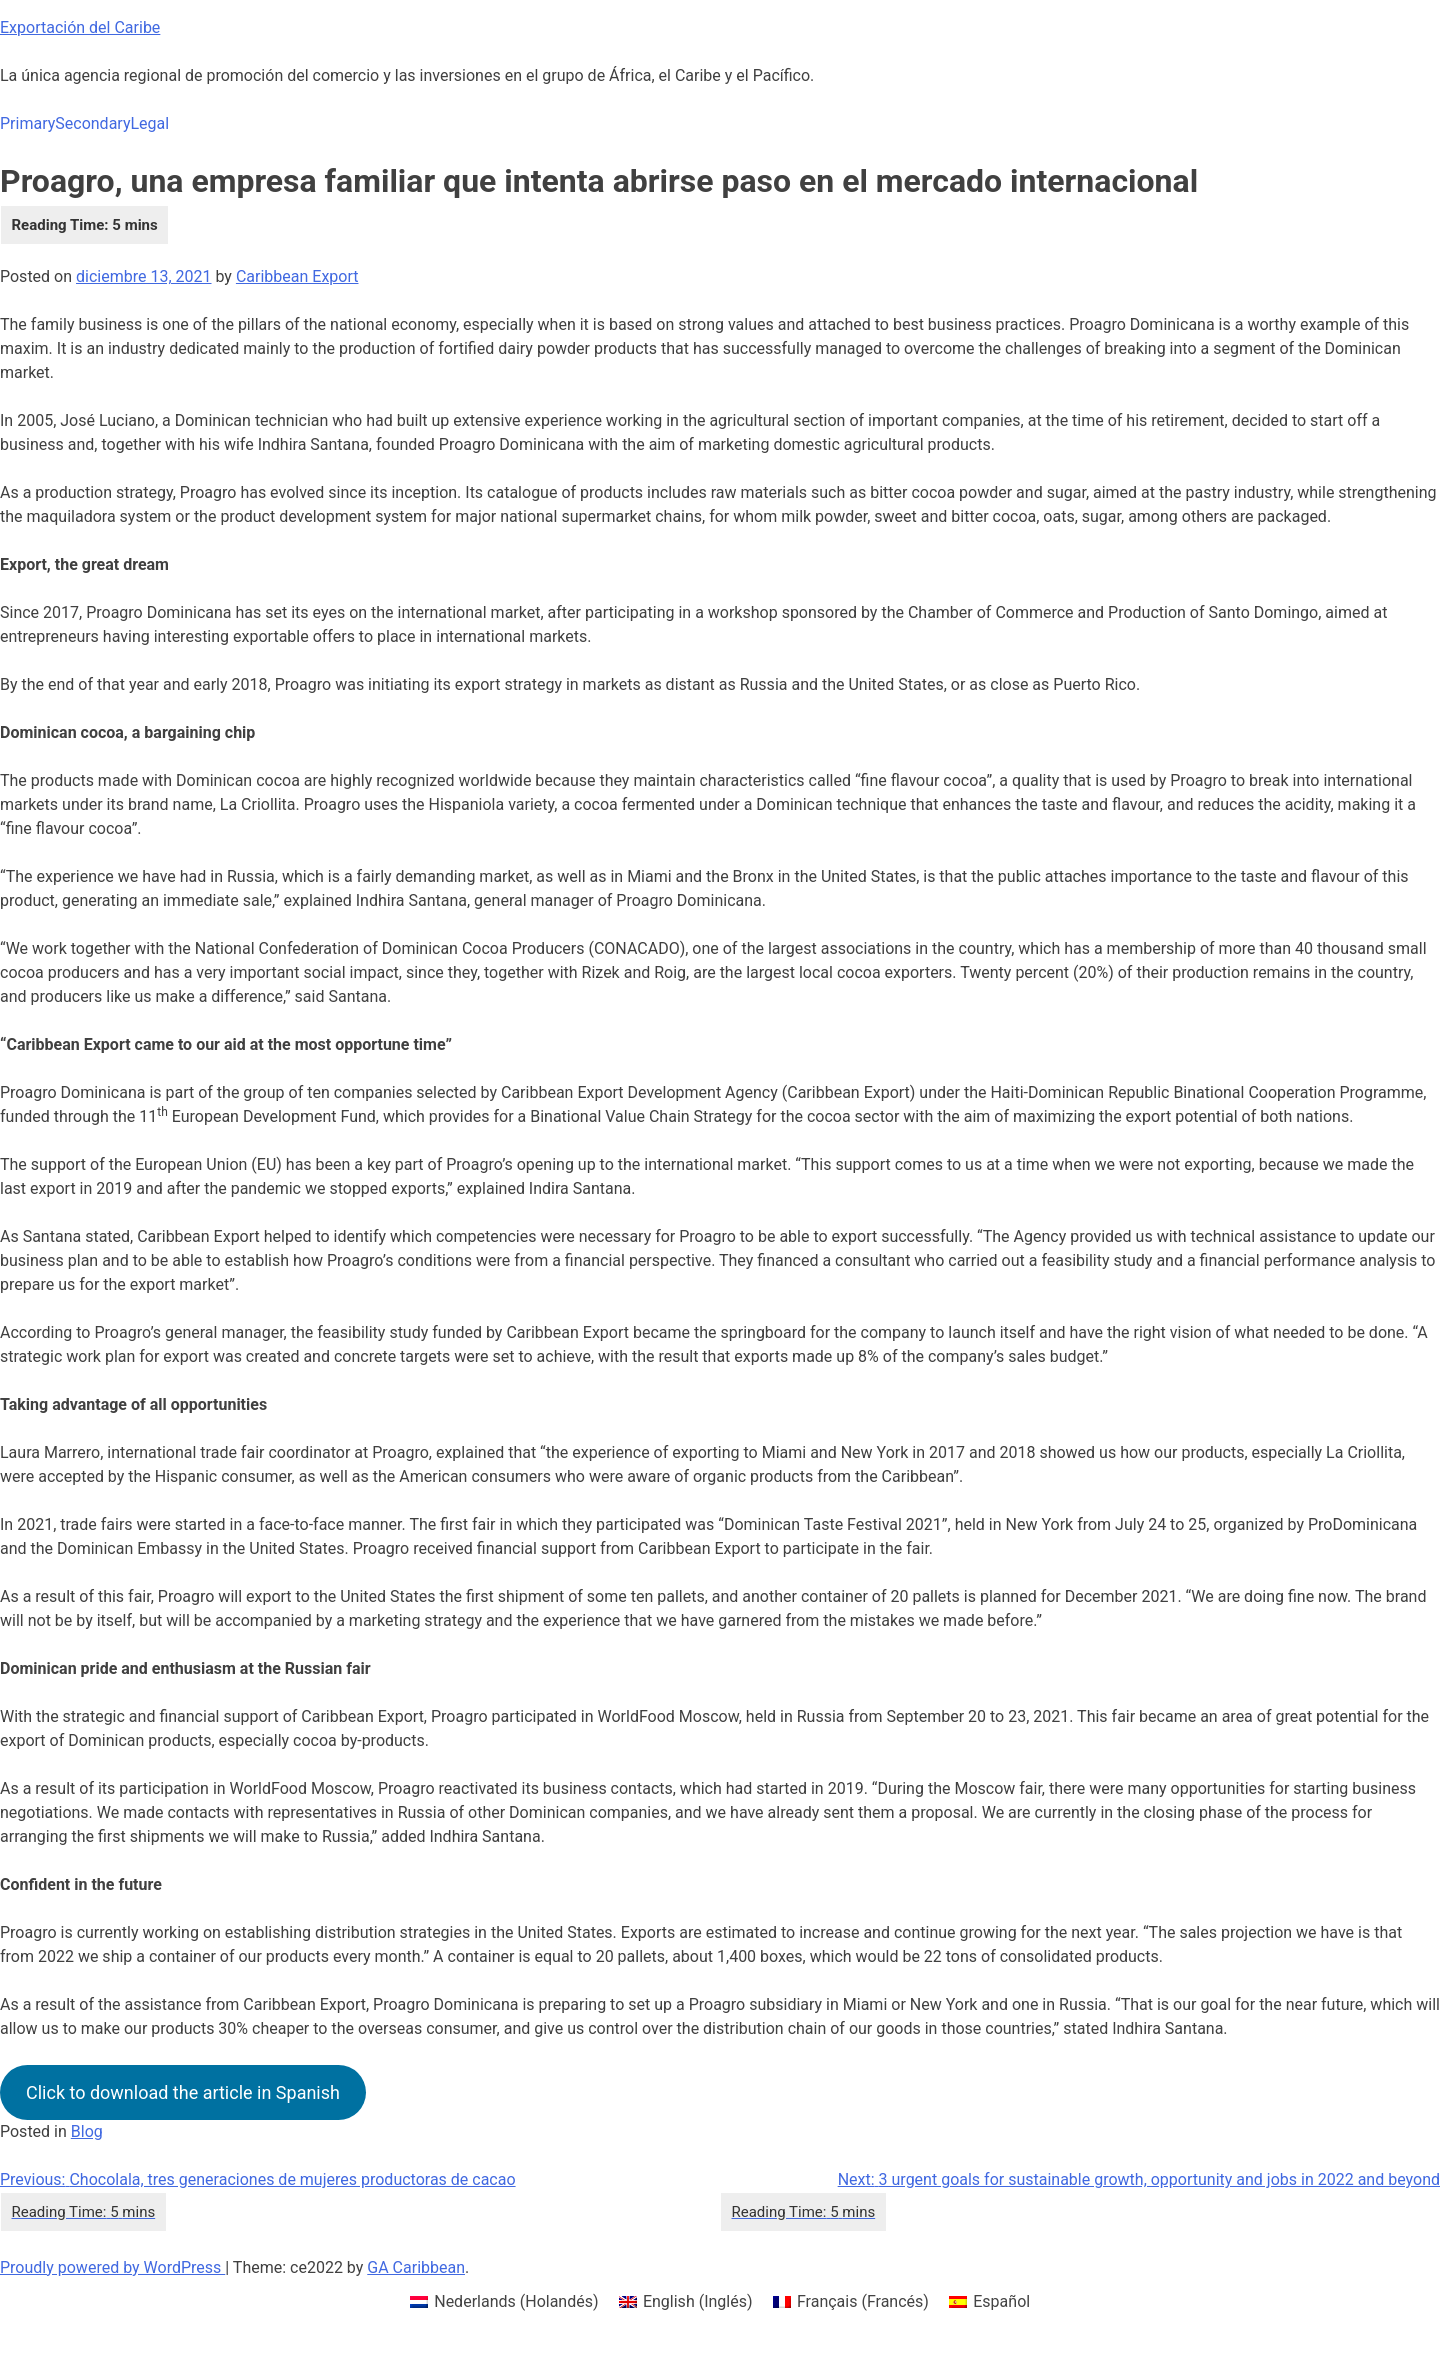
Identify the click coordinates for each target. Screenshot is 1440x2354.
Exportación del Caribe (80, 27)
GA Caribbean (416, 2267)
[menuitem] (504, 2302)
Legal (149, 123)
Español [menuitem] (1001, 2301)
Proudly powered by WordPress (112, 2267)
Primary (27, 123)
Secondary (92, 123)
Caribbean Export (297, 276)
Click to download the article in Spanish (183, 2092)
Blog (87, 2131)
